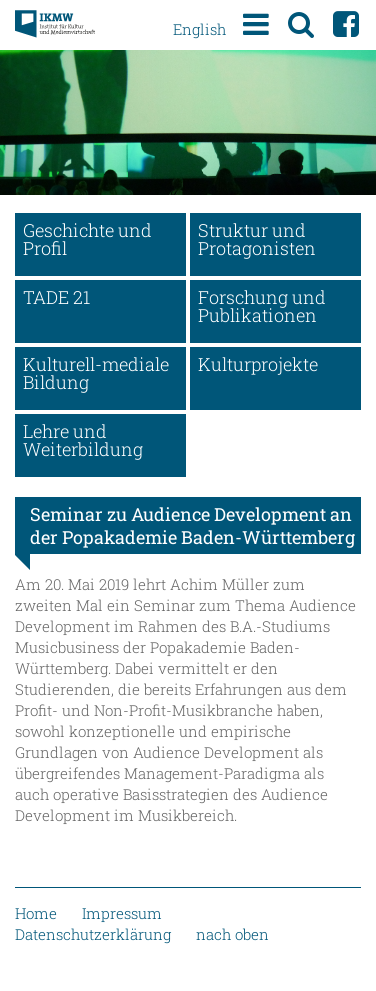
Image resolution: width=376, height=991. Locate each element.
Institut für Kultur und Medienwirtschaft (55, 25)
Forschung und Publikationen (262, 306)
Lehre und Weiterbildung (83, 440)
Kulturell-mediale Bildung (96, 373)
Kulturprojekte (258, 364)
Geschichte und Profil (87, 239)
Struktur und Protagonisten (257, 239)
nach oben (232, 934)
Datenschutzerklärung (93, 934)
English (199, 29)
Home (36, 913)
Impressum (122, 913)
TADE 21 (56, 297)
